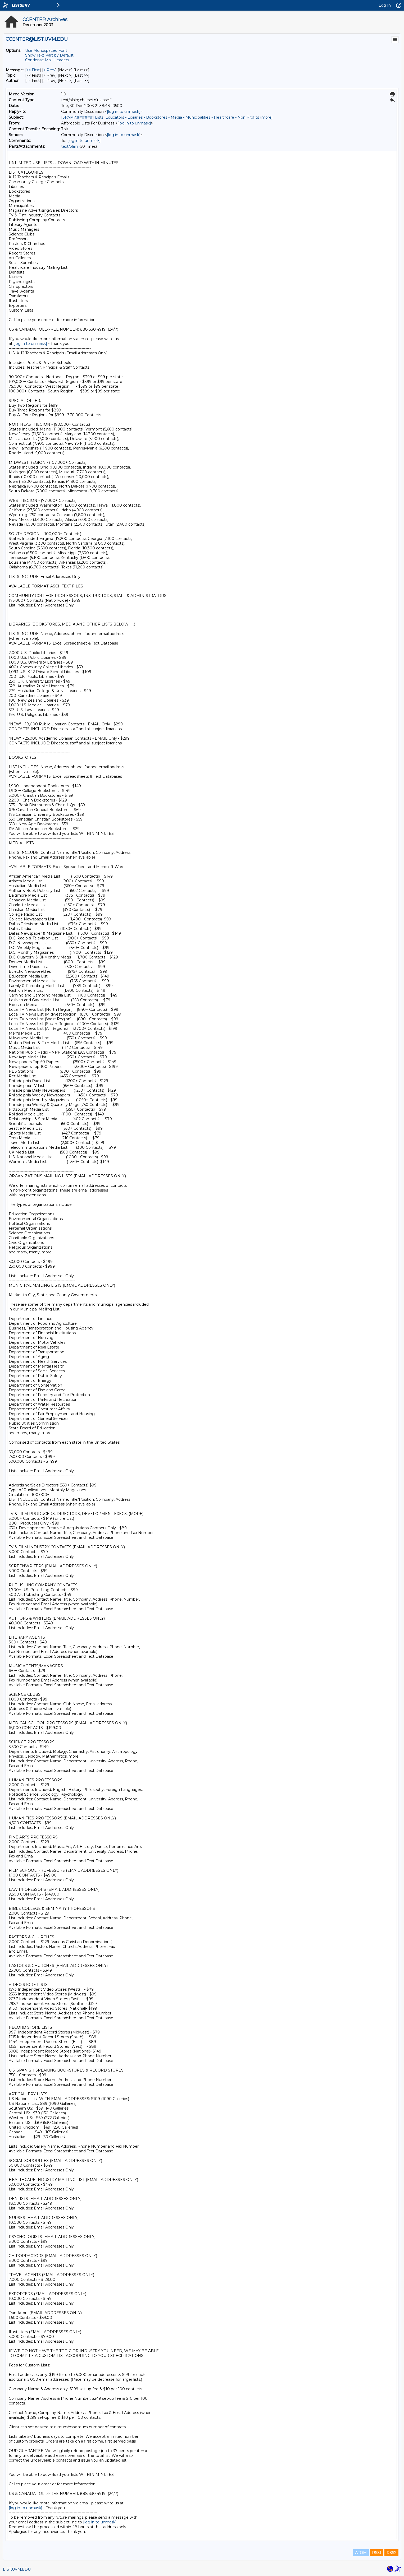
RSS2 (391, 2552)
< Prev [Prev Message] (49, 70)
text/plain (69, 146)
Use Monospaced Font (46, 50)
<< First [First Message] (33, 70)
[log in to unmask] (123, 111)
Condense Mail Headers (47, 60)
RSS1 (376, 2552)
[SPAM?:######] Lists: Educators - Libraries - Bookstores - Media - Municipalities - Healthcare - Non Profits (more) (167, 117)
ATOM (361, 2552)
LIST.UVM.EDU (17, 2569)
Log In (385, 5)
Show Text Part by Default (49, 55)
